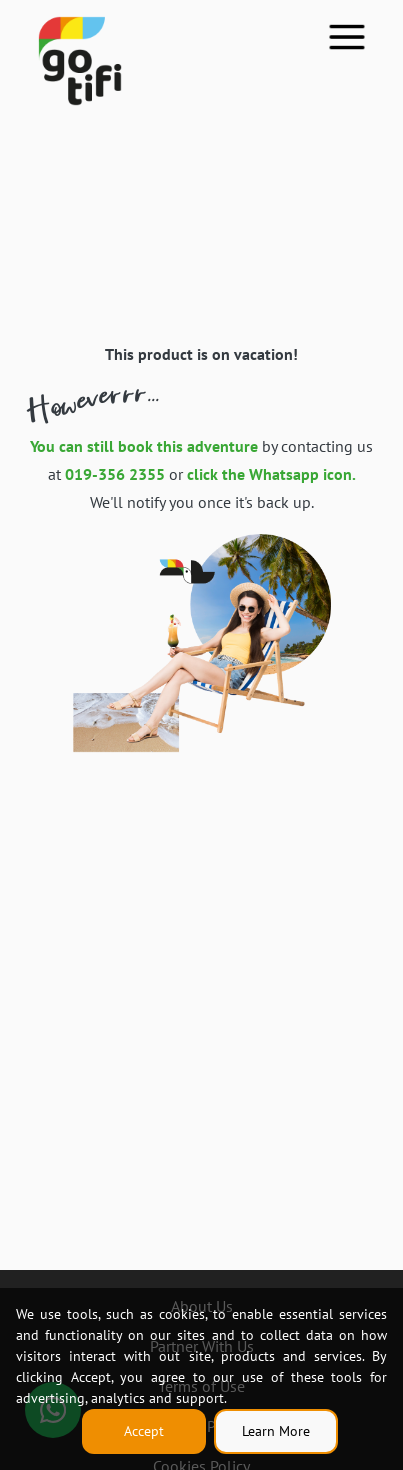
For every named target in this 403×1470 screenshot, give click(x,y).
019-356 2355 (115, 474)
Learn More (276, 1431)
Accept (144, 1431)
